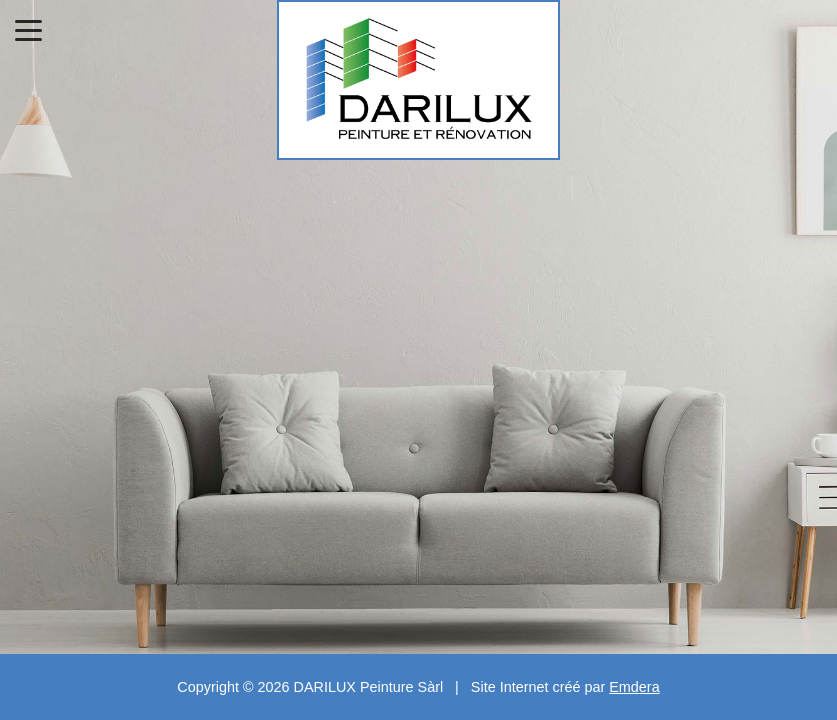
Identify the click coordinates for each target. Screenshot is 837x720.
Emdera (634, 687)
